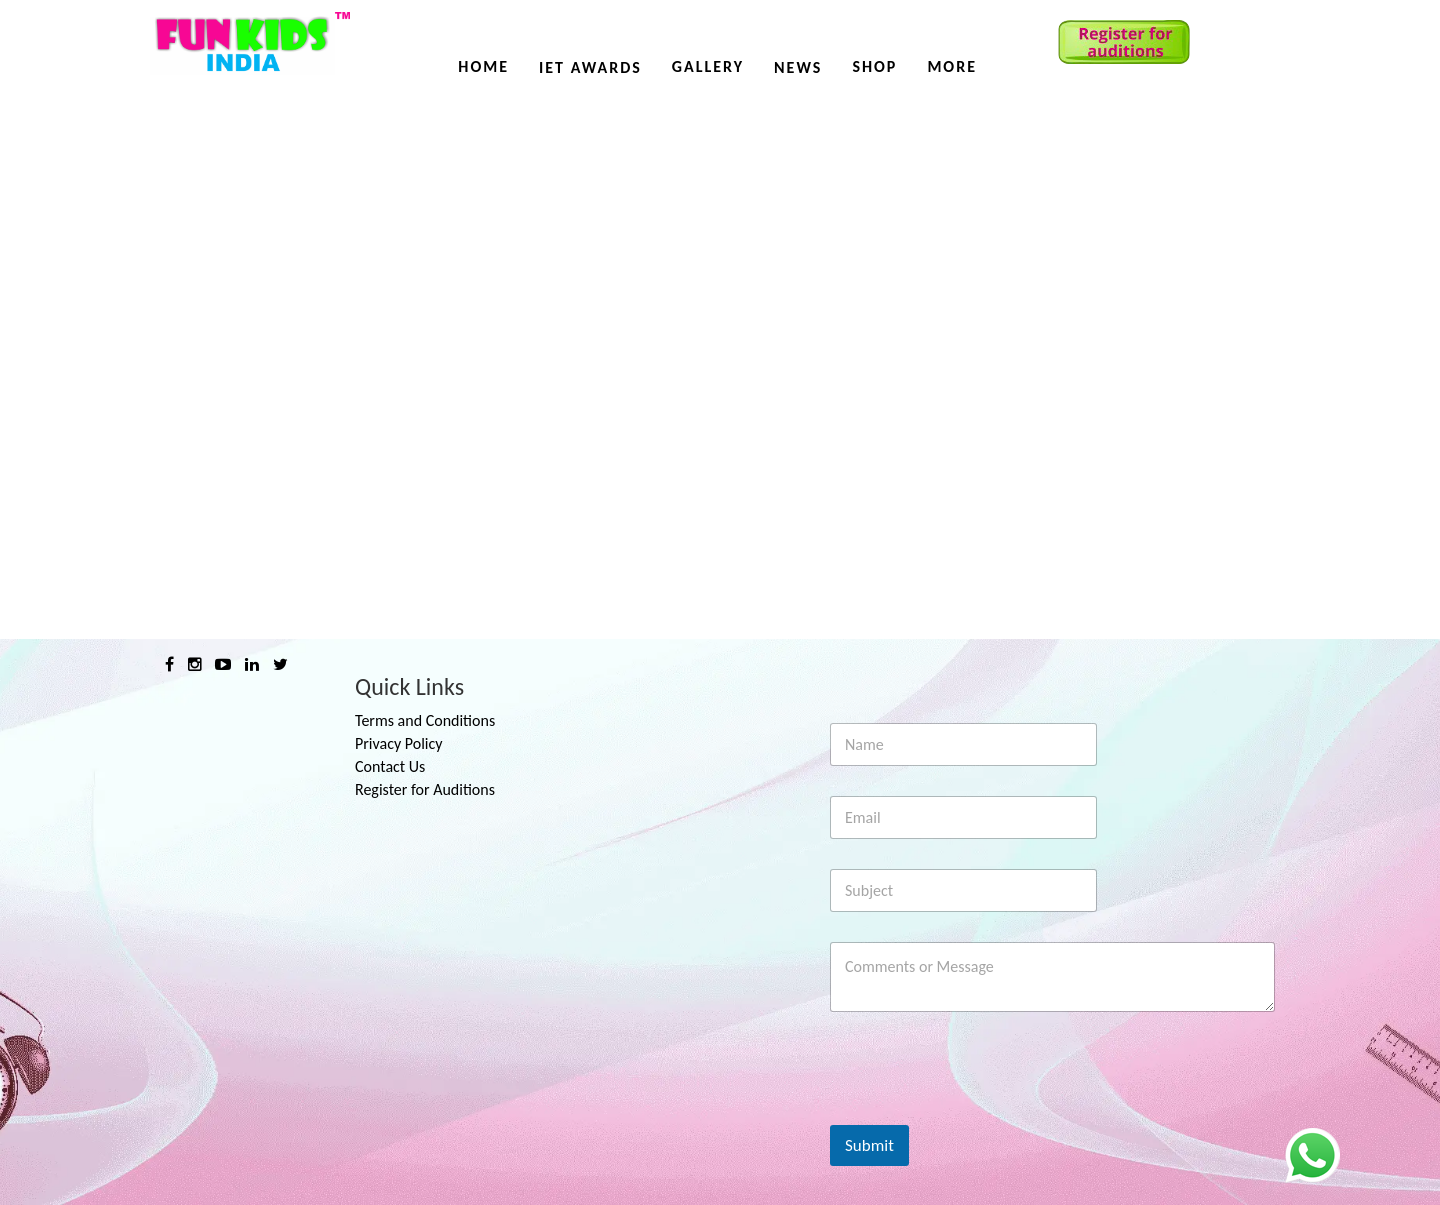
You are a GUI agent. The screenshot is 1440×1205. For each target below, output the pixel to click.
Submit (869, 1145)
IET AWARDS (590, 67)
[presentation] (982, 1112)
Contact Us (390, 766)
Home (483, 66)
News (798, 67)
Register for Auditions (425, 789)
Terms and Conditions (425, 720)
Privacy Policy (399, 743)
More (952, 66)
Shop (874, 66)
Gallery (708, 66)
